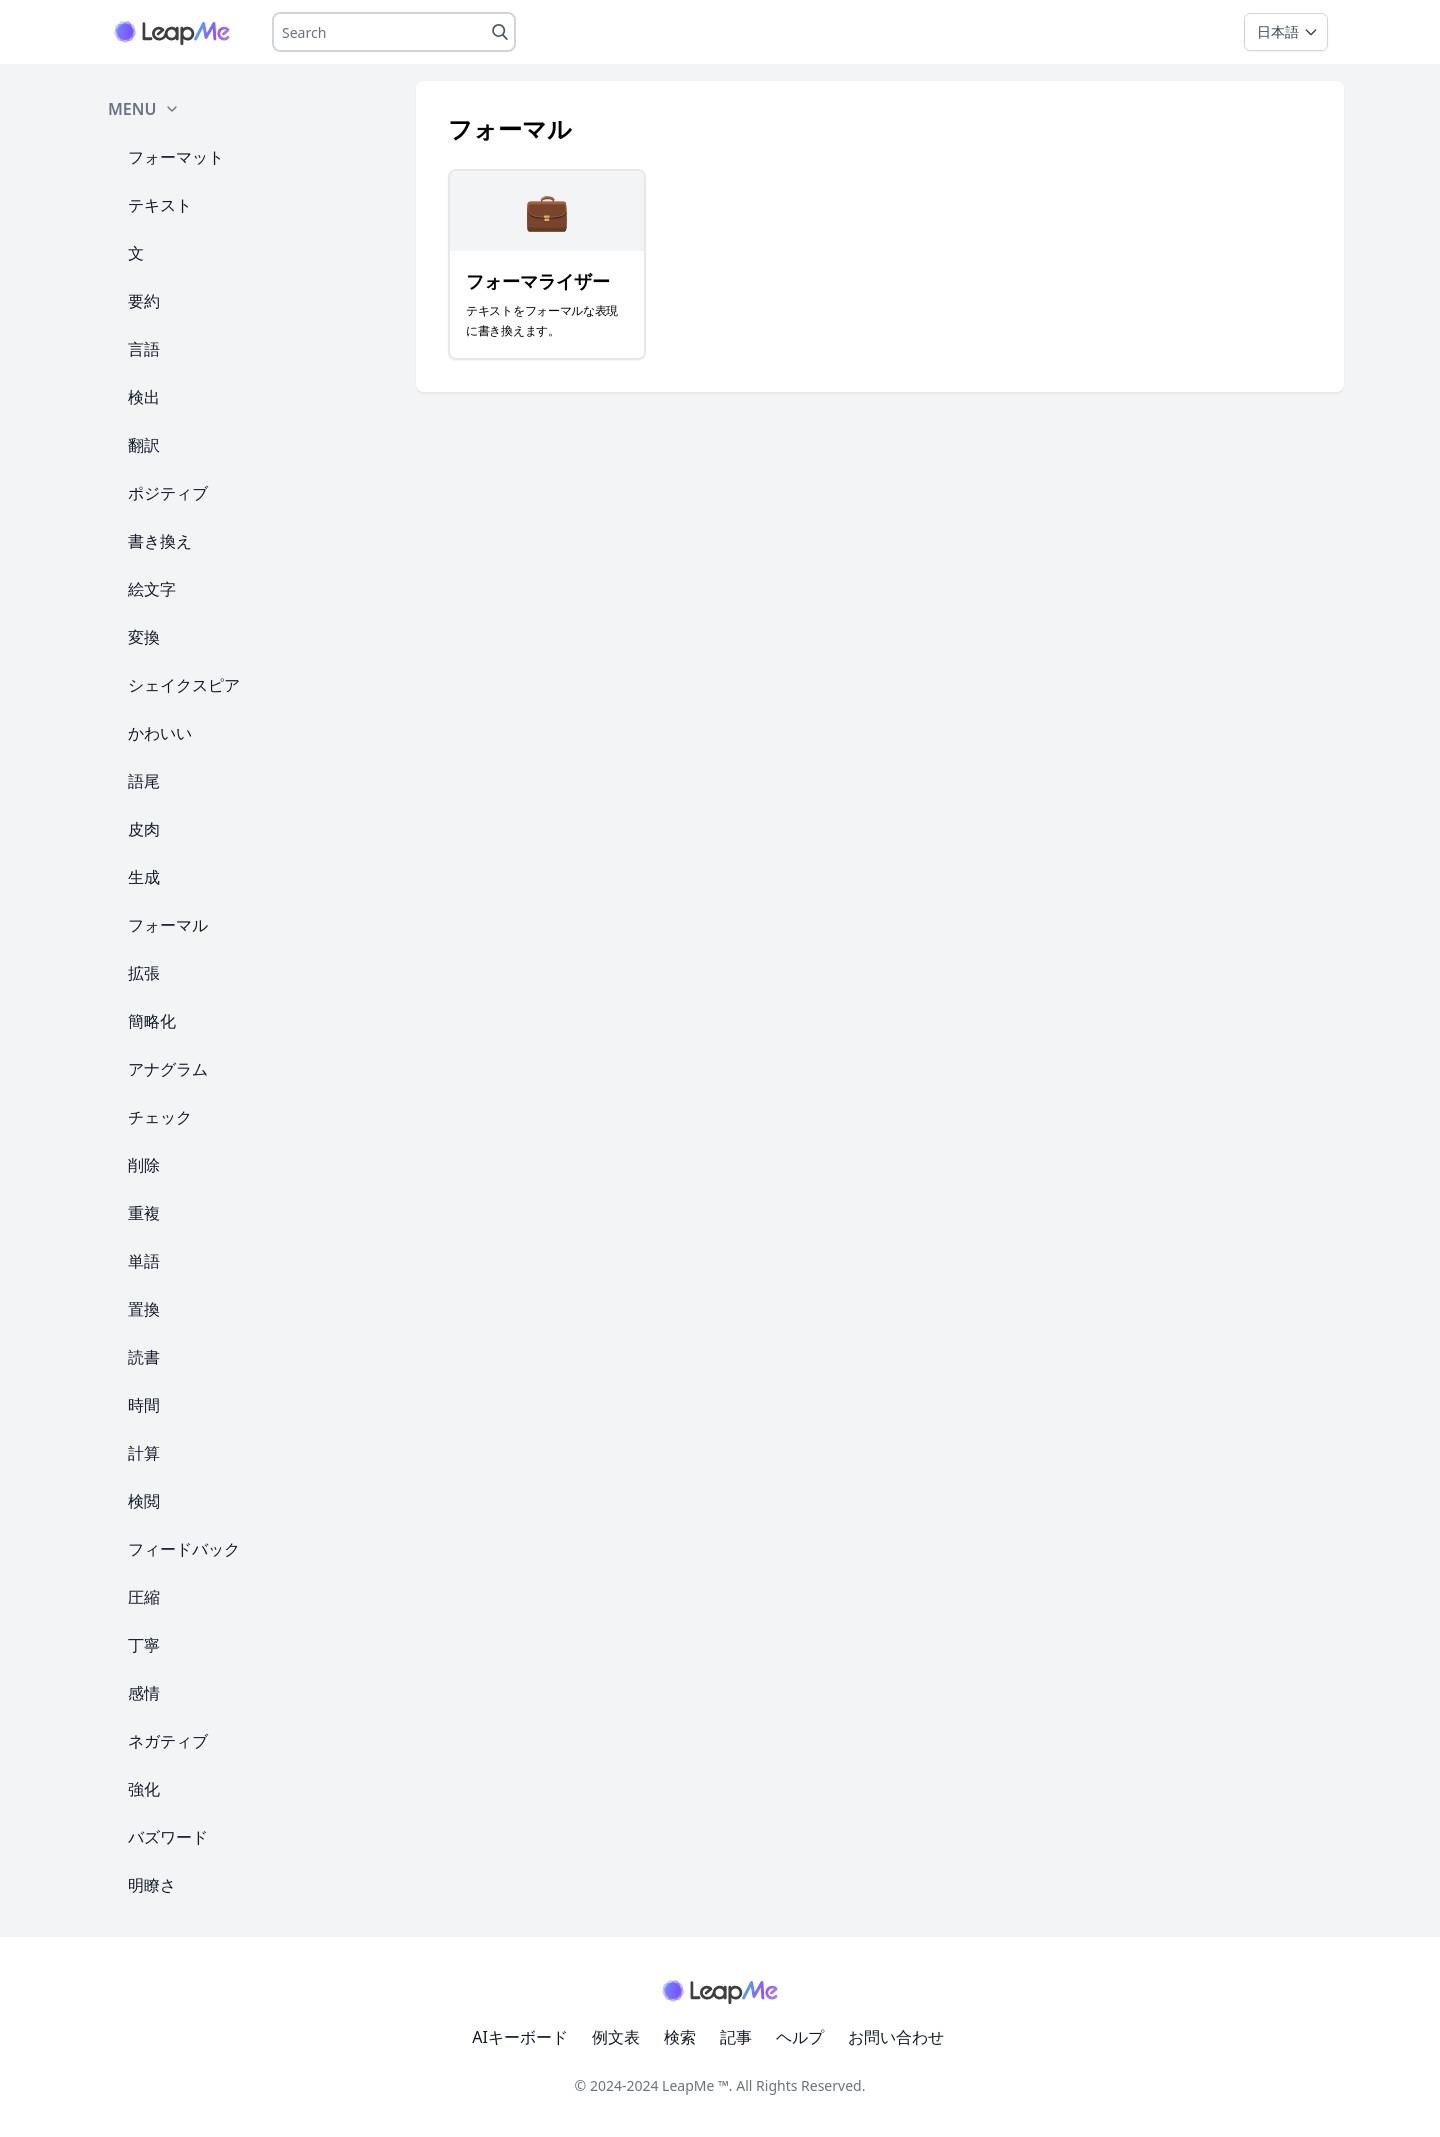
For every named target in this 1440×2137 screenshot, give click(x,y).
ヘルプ (800, 2037)
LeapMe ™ (695, 2085)
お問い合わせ (896, 2037)
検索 (680, 2037)
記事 (736, 2037)
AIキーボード (520, 2037)
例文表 (616, 2037)
